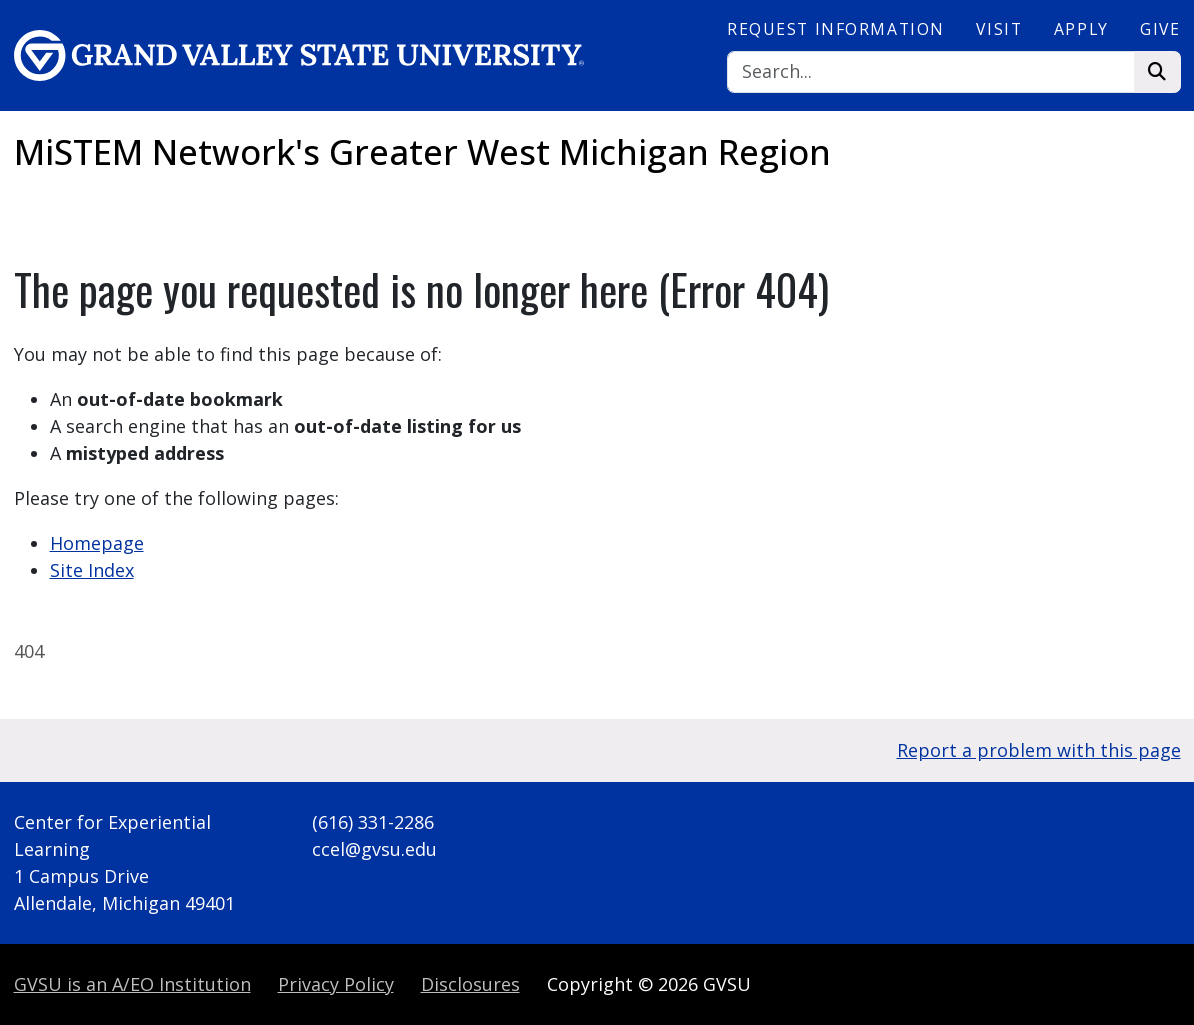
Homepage (97, 543)
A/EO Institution (132, 984)
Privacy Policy (336, 984)
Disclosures (470, 984)
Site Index (92, 570)
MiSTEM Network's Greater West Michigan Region (422, 151)
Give (1160, 29)
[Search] (931, 72)
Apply (1081, 29)
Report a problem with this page (1039, 750)
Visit (999, 29)
